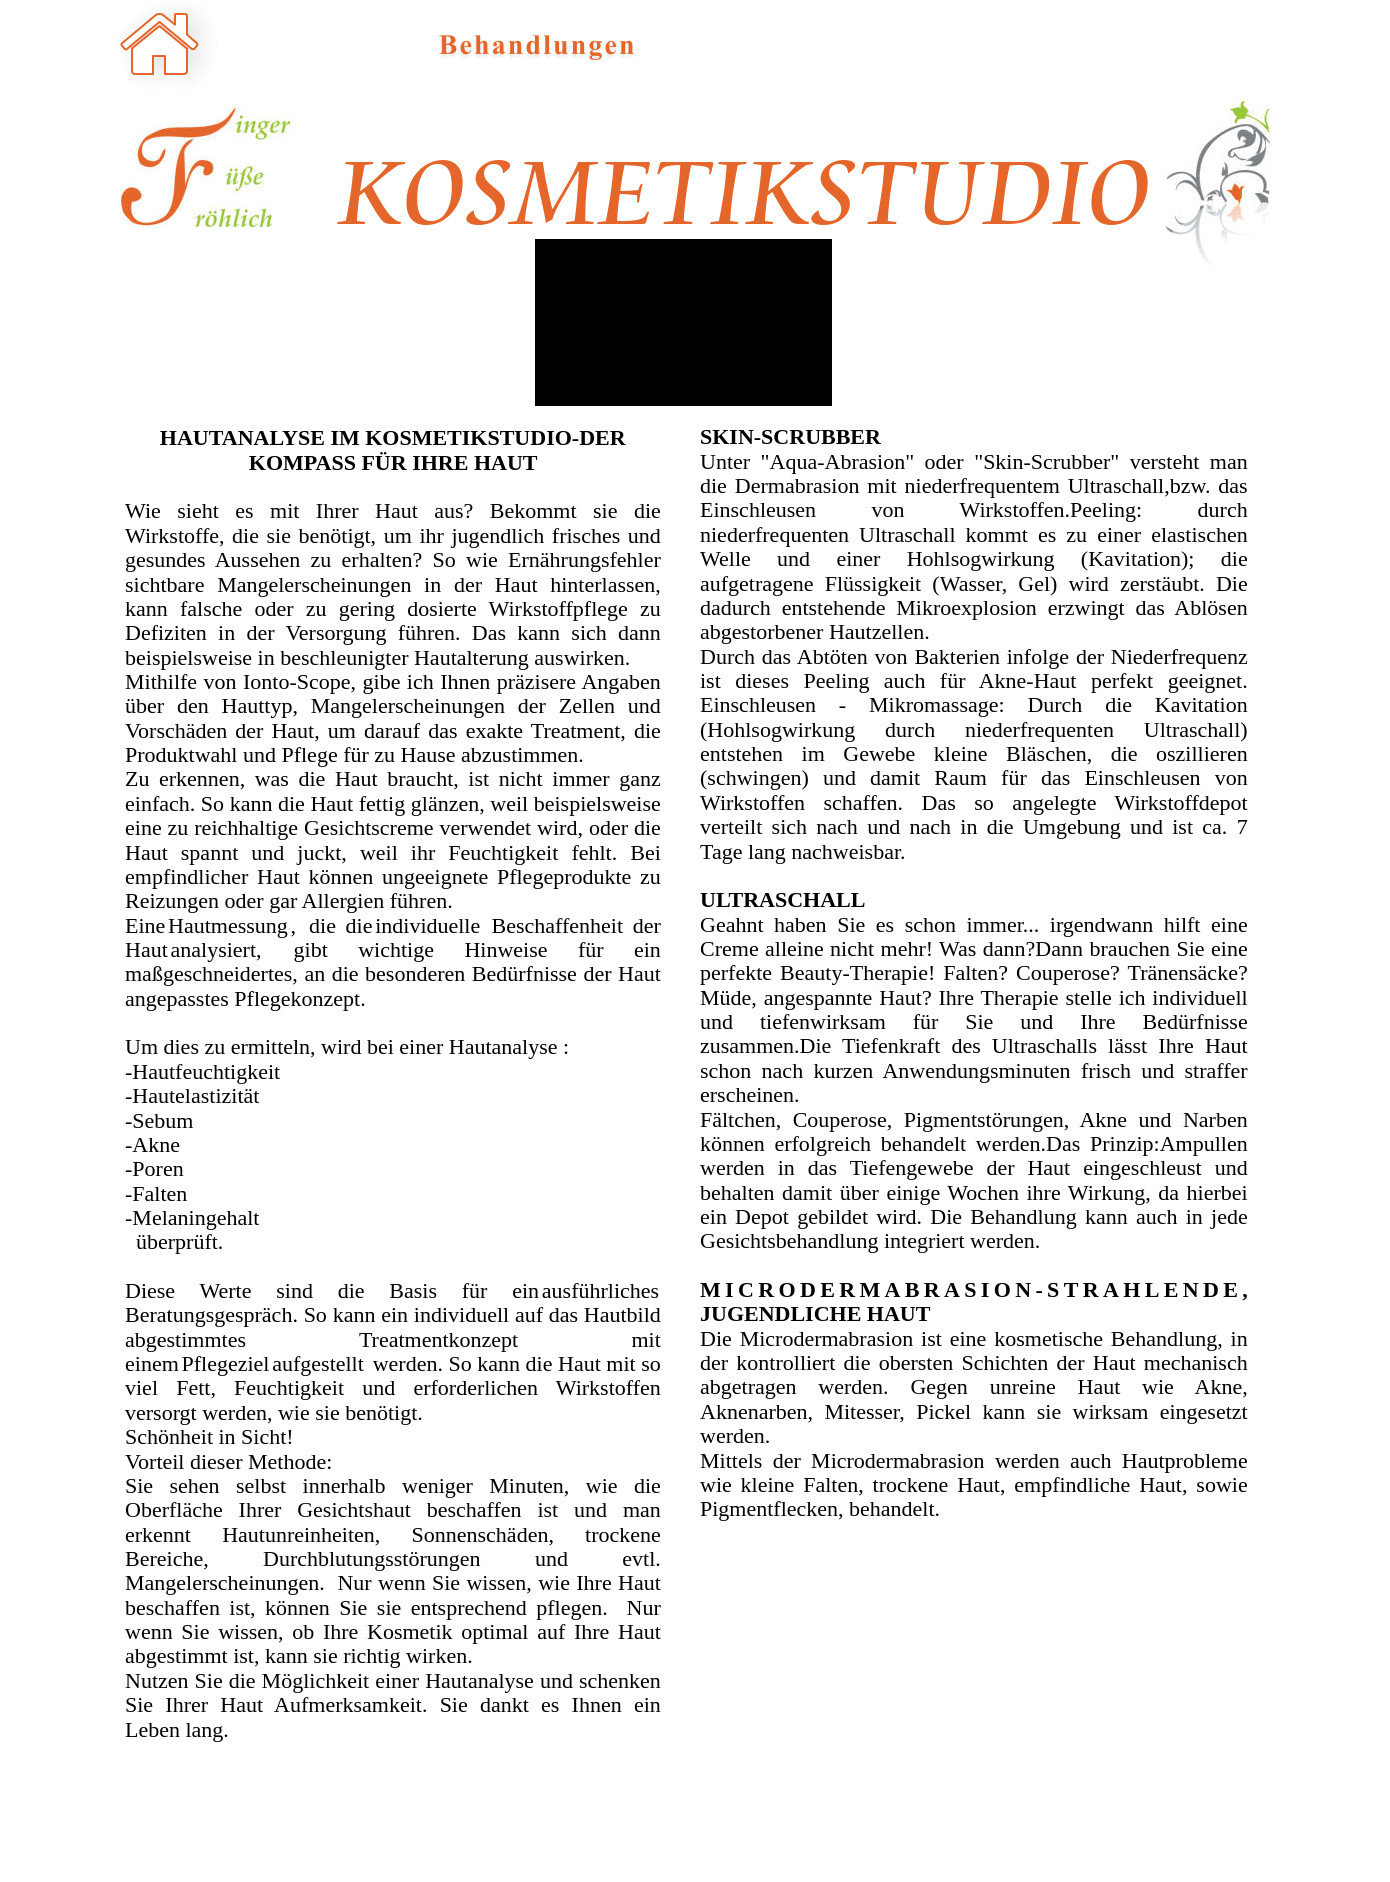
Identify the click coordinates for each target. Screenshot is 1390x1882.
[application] (683, 322)
